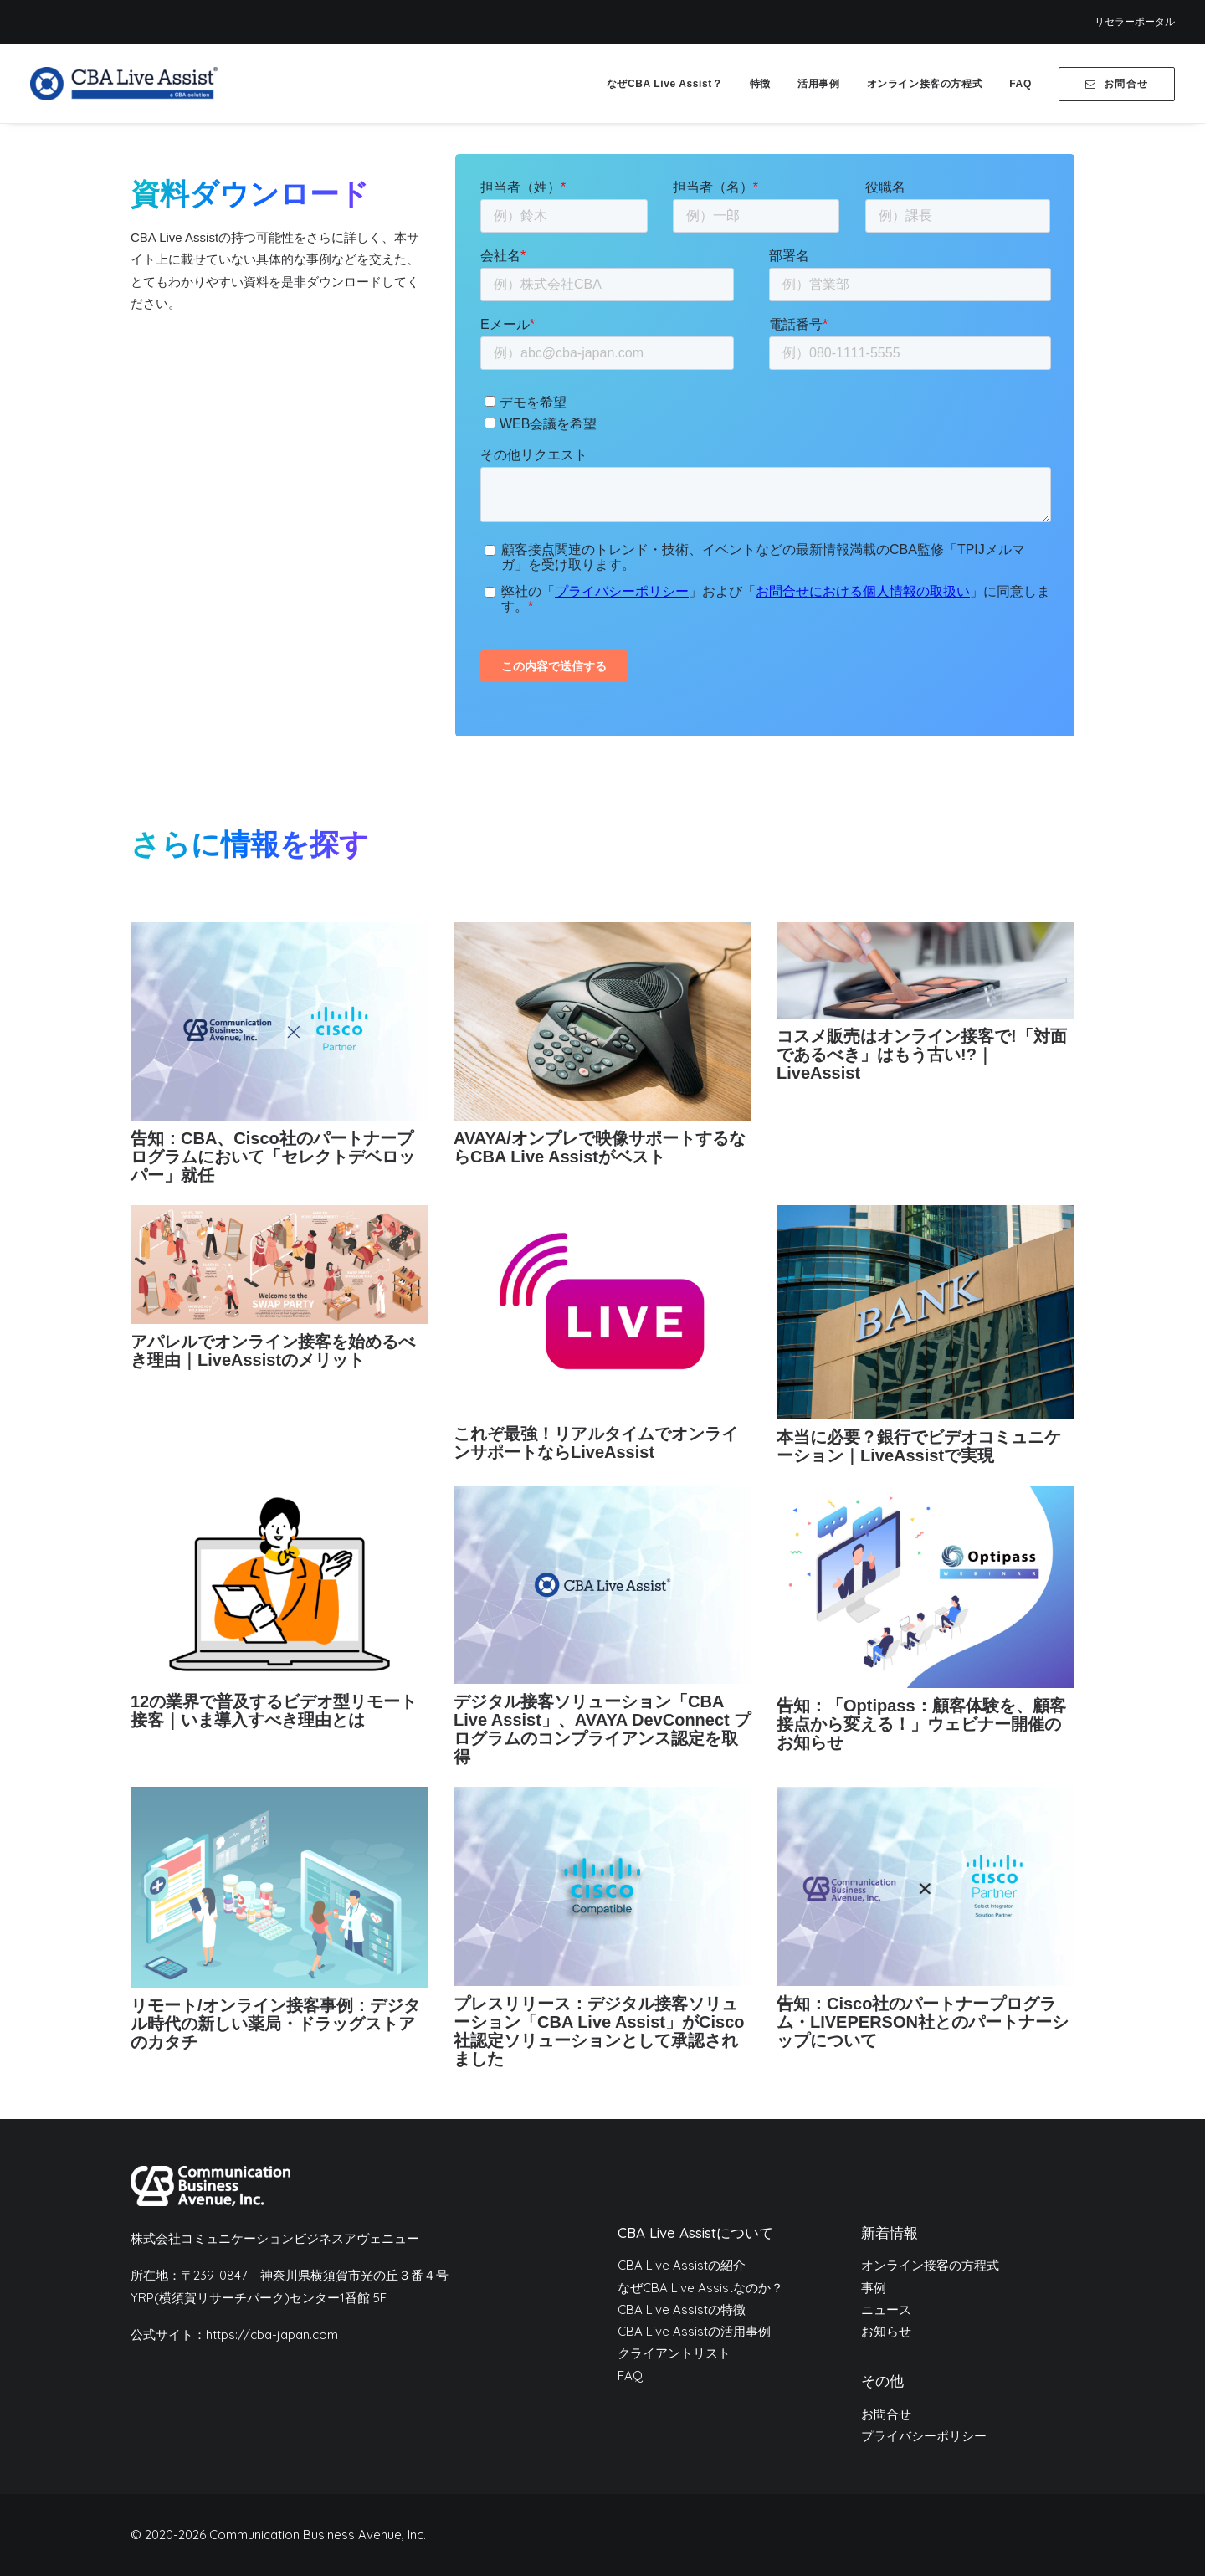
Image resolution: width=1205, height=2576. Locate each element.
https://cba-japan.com (272, 2335)
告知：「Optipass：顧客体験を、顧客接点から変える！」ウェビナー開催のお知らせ (921, 1724)
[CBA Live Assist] (124, 83)
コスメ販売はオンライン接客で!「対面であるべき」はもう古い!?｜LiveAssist (922, 1054)
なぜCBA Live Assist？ (665, 84)
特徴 (760, 84)
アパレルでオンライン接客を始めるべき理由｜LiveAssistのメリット (273, 1350)
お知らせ (886, 2331)
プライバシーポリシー (924, 2436)
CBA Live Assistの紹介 (682, 2265)
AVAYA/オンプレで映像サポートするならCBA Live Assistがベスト (600, 1147)
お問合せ (886, 2414)
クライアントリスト (674, 2353)
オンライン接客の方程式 (925, 84)
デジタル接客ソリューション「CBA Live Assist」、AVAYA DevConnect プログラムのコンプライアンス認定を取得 (602, 1729)
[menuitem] (1135, 22)
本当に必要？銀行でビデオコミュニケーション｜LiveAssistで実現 (919, 1446)
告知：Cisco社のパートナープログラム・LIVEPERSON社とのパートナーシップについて (923, 2022)
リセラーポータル (1135, 22)
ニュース (886, 2309)
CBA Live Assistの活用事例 (694, 2331)
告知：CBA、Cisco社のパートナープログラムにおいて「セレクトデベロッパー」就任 (273, 1156)
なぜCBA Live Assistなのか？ (700, 2287)
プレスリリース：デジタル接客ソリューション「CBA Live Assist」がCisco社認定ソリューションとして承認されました (599, 2031)
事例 (873, 2287)
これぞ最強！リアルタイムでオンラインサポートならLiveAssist (596, 1442)
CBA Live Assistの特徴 (682, 2309)
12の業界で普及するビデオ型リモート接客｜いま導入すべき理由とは (274, 1710)
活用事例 (818, 84)
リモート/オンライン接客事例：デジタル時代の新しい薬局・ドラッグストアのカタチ (275, 2023)
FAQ (1020, 84)
